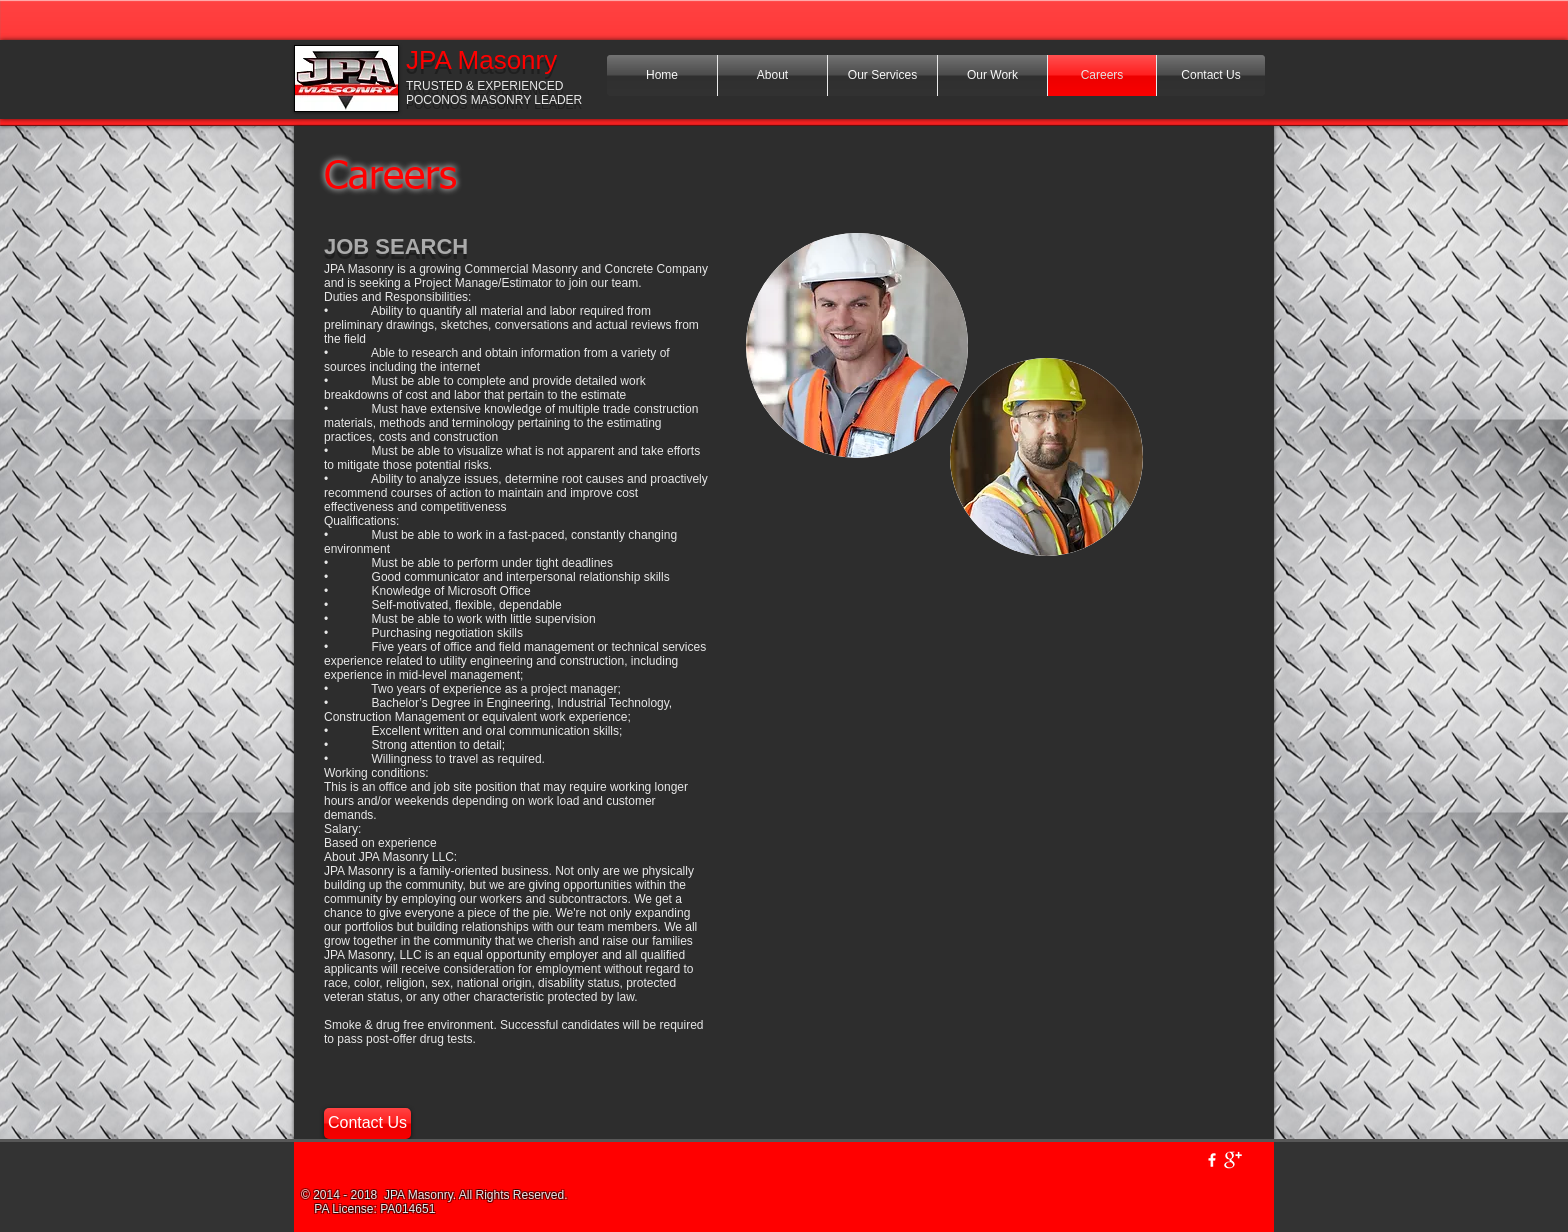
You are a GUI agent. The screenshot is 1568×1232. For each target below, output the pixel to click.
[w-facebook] (1212, 1160)
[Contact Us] (367, 1123)
